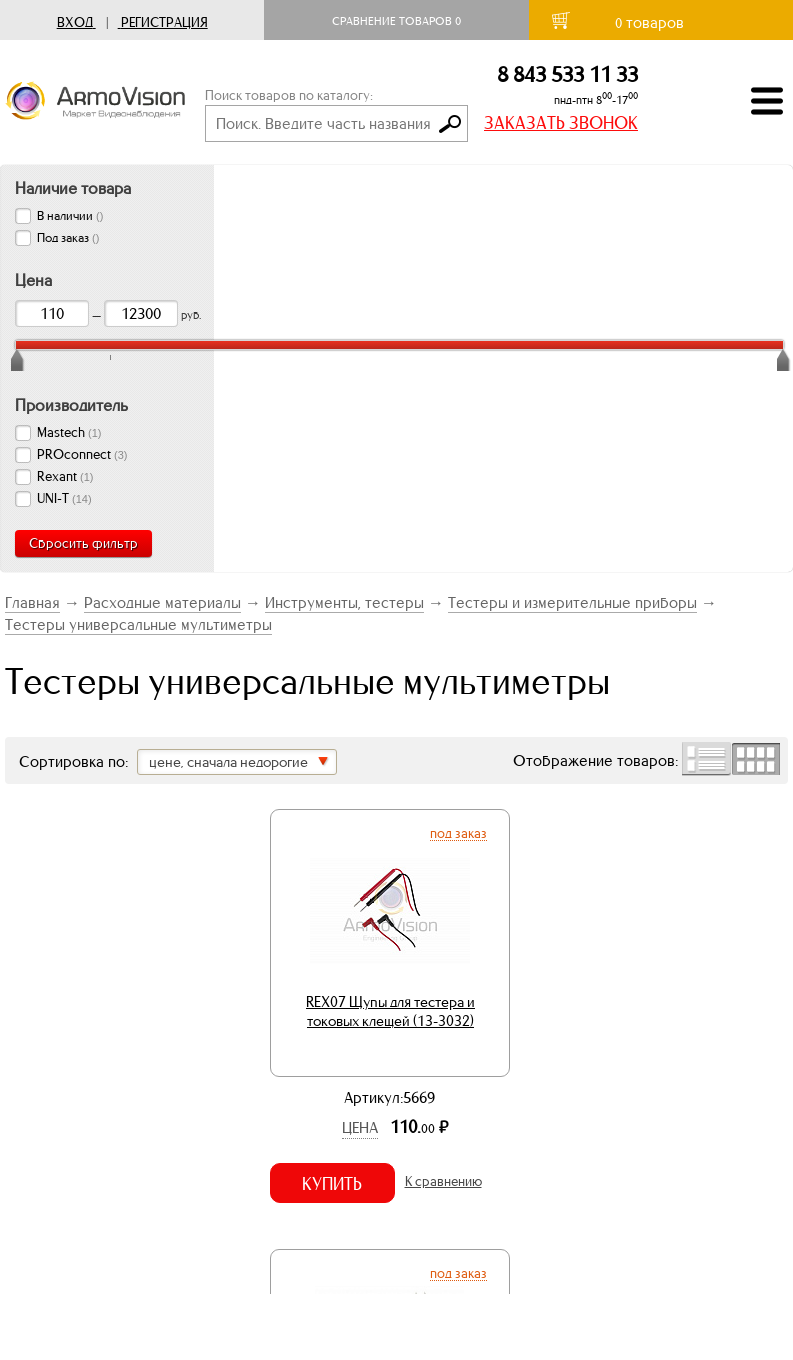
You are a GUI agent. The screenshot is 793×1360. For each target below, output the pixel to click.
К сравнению (443, 1181)
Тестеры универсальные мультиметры (138, 624)
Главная (32, 602)
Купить (332, 1184)
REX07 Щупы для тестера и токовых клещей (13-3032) (390, 1012)
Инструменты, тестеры (344, 602)
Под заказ (458, 833)
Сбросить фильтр (83, 543)
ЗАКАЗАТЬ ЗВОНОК (561, 123)
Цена (360, 1127)
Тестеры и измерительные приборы (572, 602)
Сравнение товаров (396, 21)
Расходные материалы (162, 602)
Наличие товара (73, 188)
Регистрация (164, 22)
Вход (75, 22)
